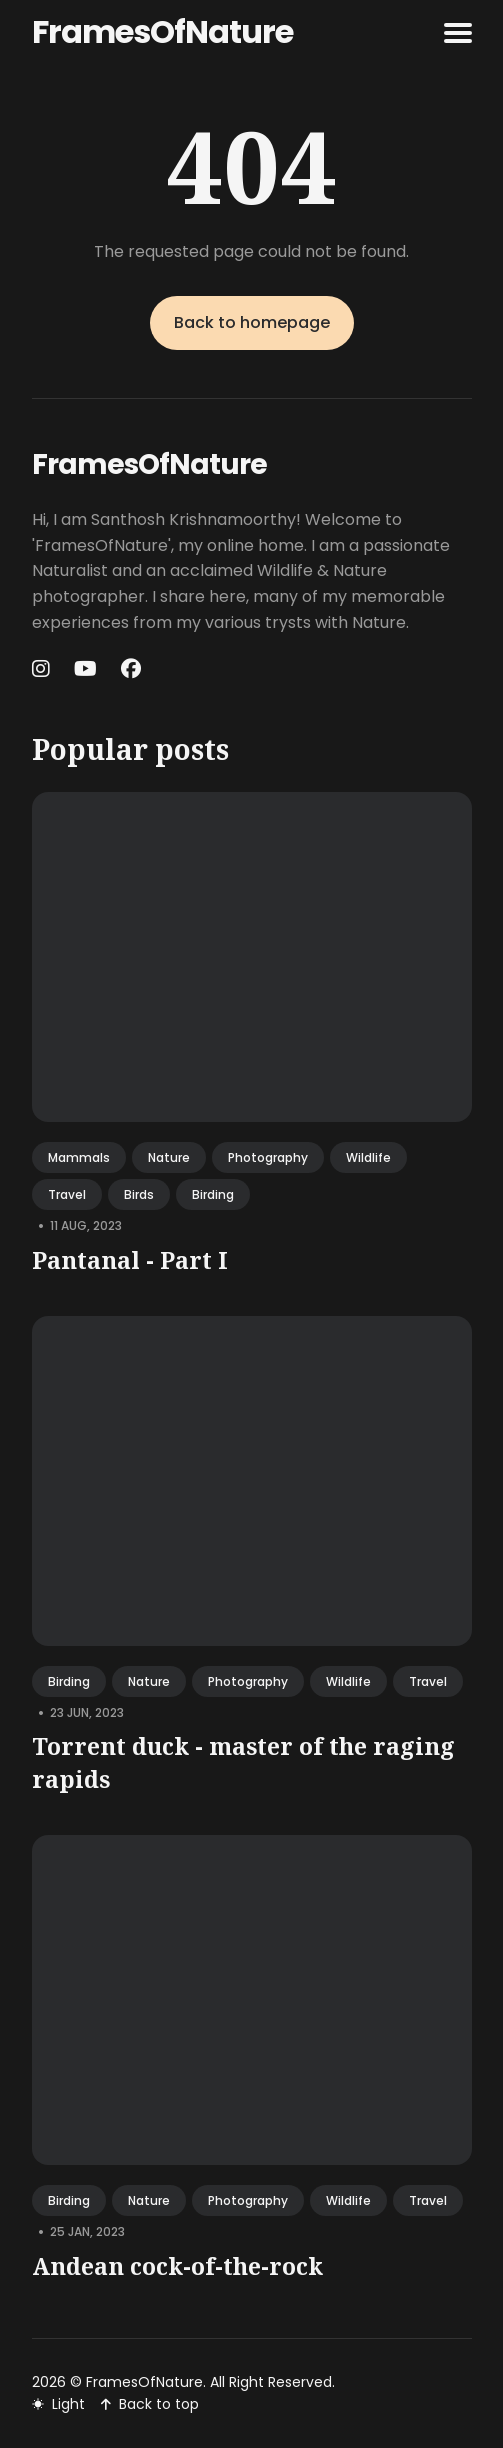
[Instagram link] (43, 669)
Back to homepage (252, 322)
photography (268, 1157)
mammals (79, 1157)
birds (139, 1194)
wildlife (368, 1157)
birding (213, 1194)
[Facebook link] (131, 669)
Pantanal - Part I (130, 1260)
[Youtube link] (85, 669)
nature (169, 1157)
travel (67, 1194)
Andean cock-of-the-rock (177, 2266)
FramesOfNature (162, 31)
